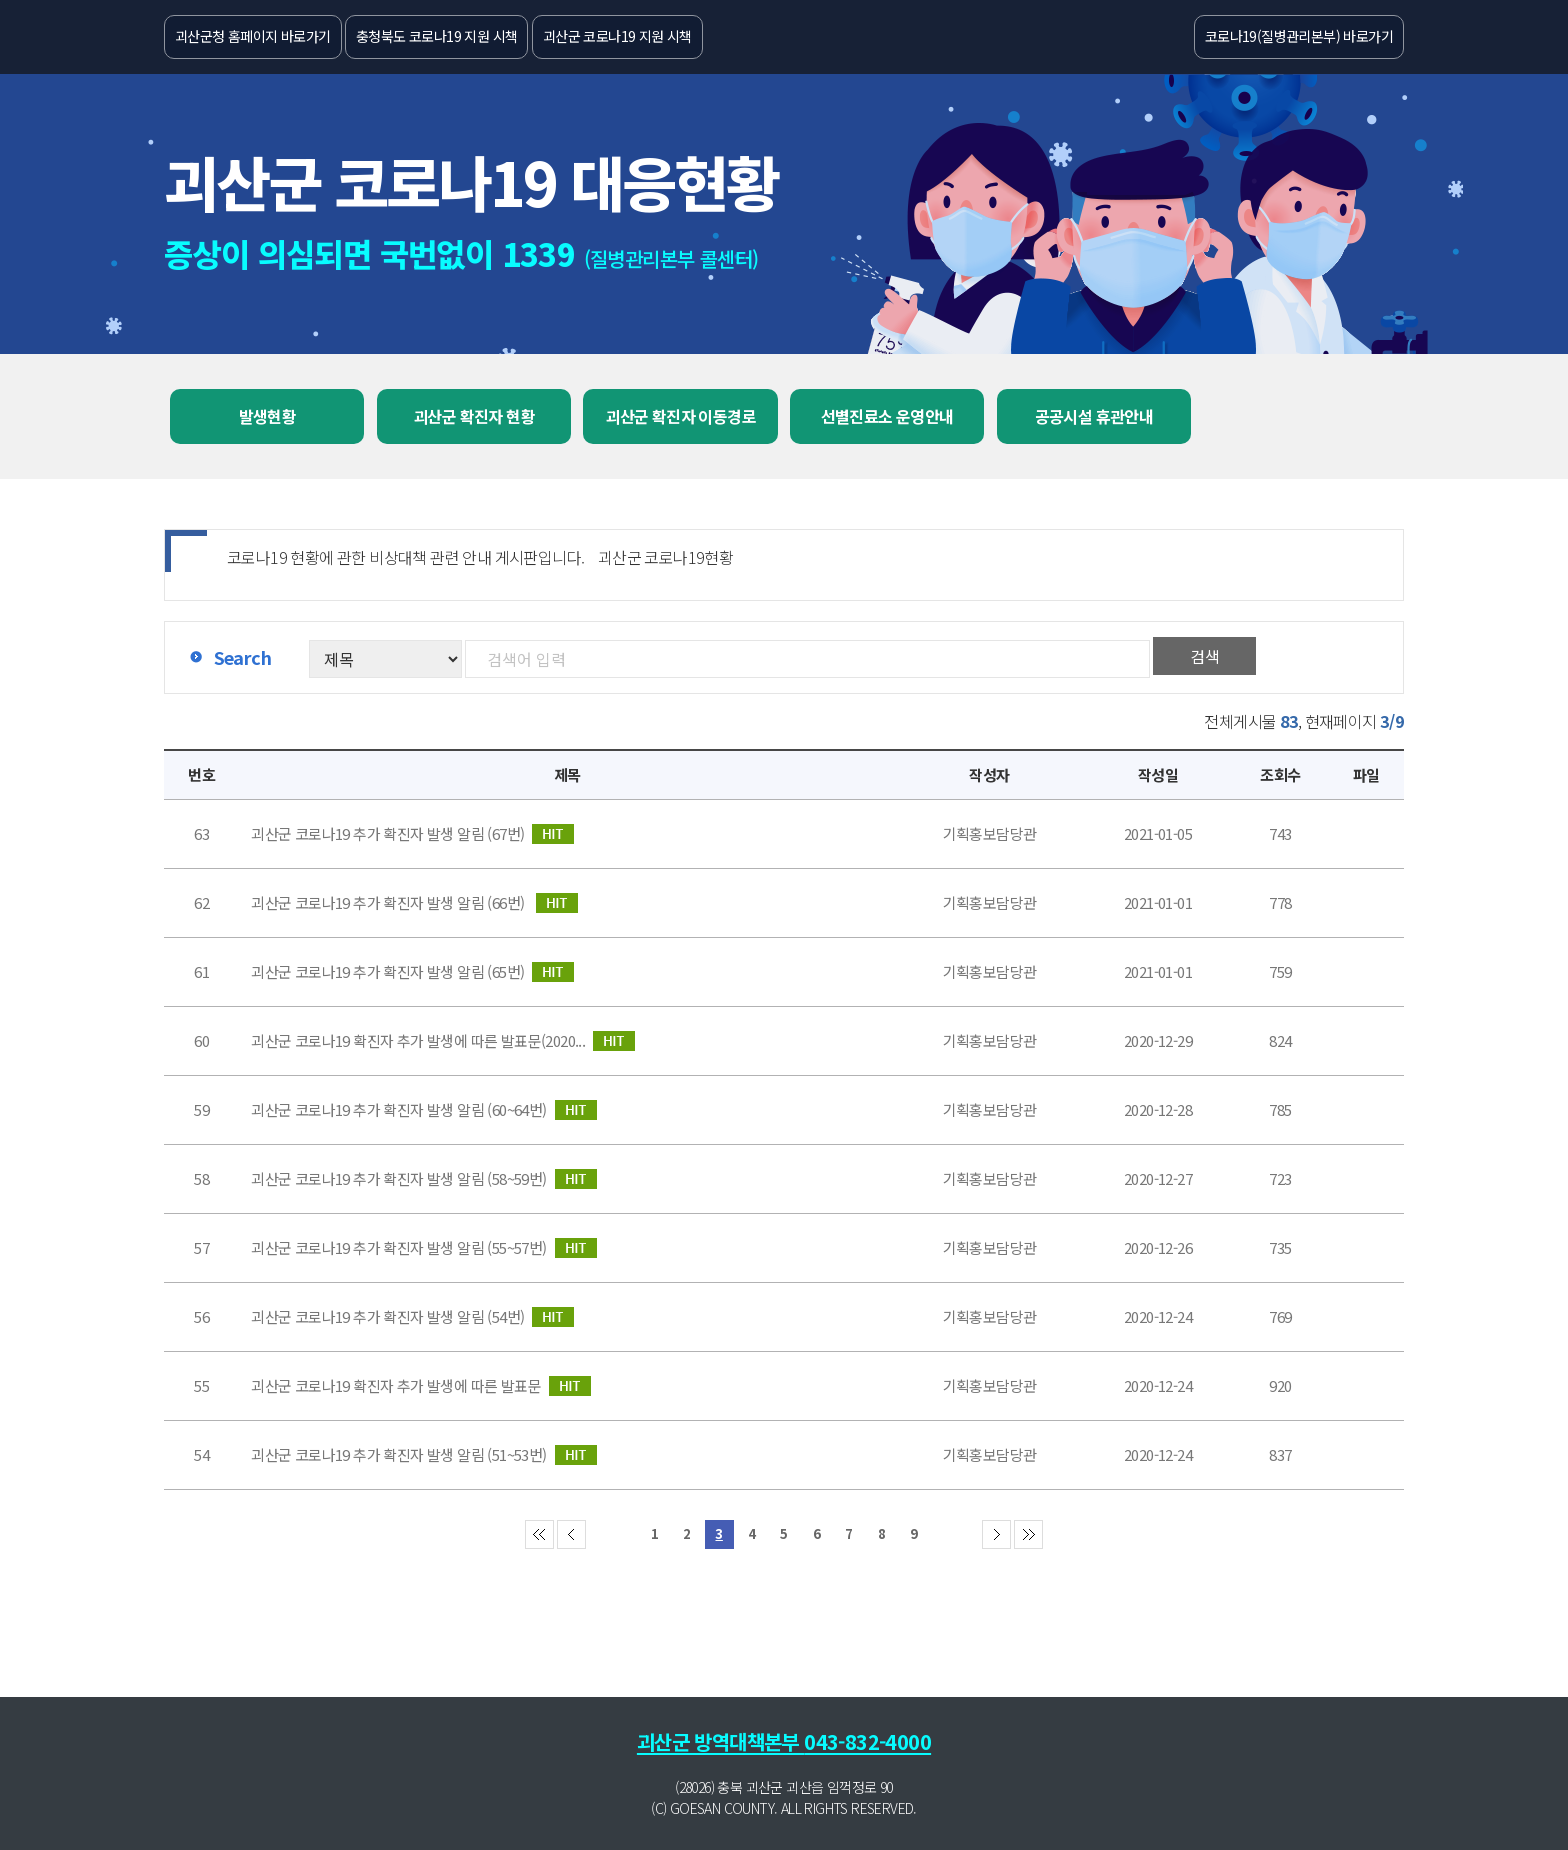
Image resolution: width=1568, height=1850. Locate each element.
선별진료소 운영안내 (887, 416)
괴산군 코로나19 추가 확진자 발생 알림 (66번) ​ (414, 903)
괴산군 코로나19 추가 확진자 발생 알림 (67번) (412, 834)
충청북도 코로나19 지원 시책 (436, 36)
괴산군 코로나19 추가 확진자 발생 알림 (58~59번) (423, 1179)
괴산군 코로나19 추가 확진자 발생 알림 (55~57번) (423, 1248)
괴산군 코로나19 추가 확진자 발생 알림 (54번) (412, 1317)
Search (242, 657)
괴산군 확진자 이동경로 (680, 416)
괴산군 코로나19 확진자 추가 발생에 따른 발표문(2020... (443, 1041)
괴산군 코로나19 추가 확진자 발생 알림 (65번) (412, 972)
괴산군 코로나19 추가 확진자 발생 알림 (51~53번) (423, 1455)
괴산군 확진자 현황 (474, 416)
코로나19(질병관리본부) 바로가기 (1299, 36)
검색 (1205, 656)
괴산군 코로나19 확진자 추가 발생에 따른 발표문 (421, 1386)
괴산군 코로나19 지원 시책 (617, 36)
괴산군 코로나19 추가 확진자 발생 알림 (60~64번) (423, 1110)
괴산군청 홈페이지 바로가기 (253, 36)
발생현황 (268, 416)
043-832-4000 (867, 1741)
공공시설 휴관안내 (1094, 416)
